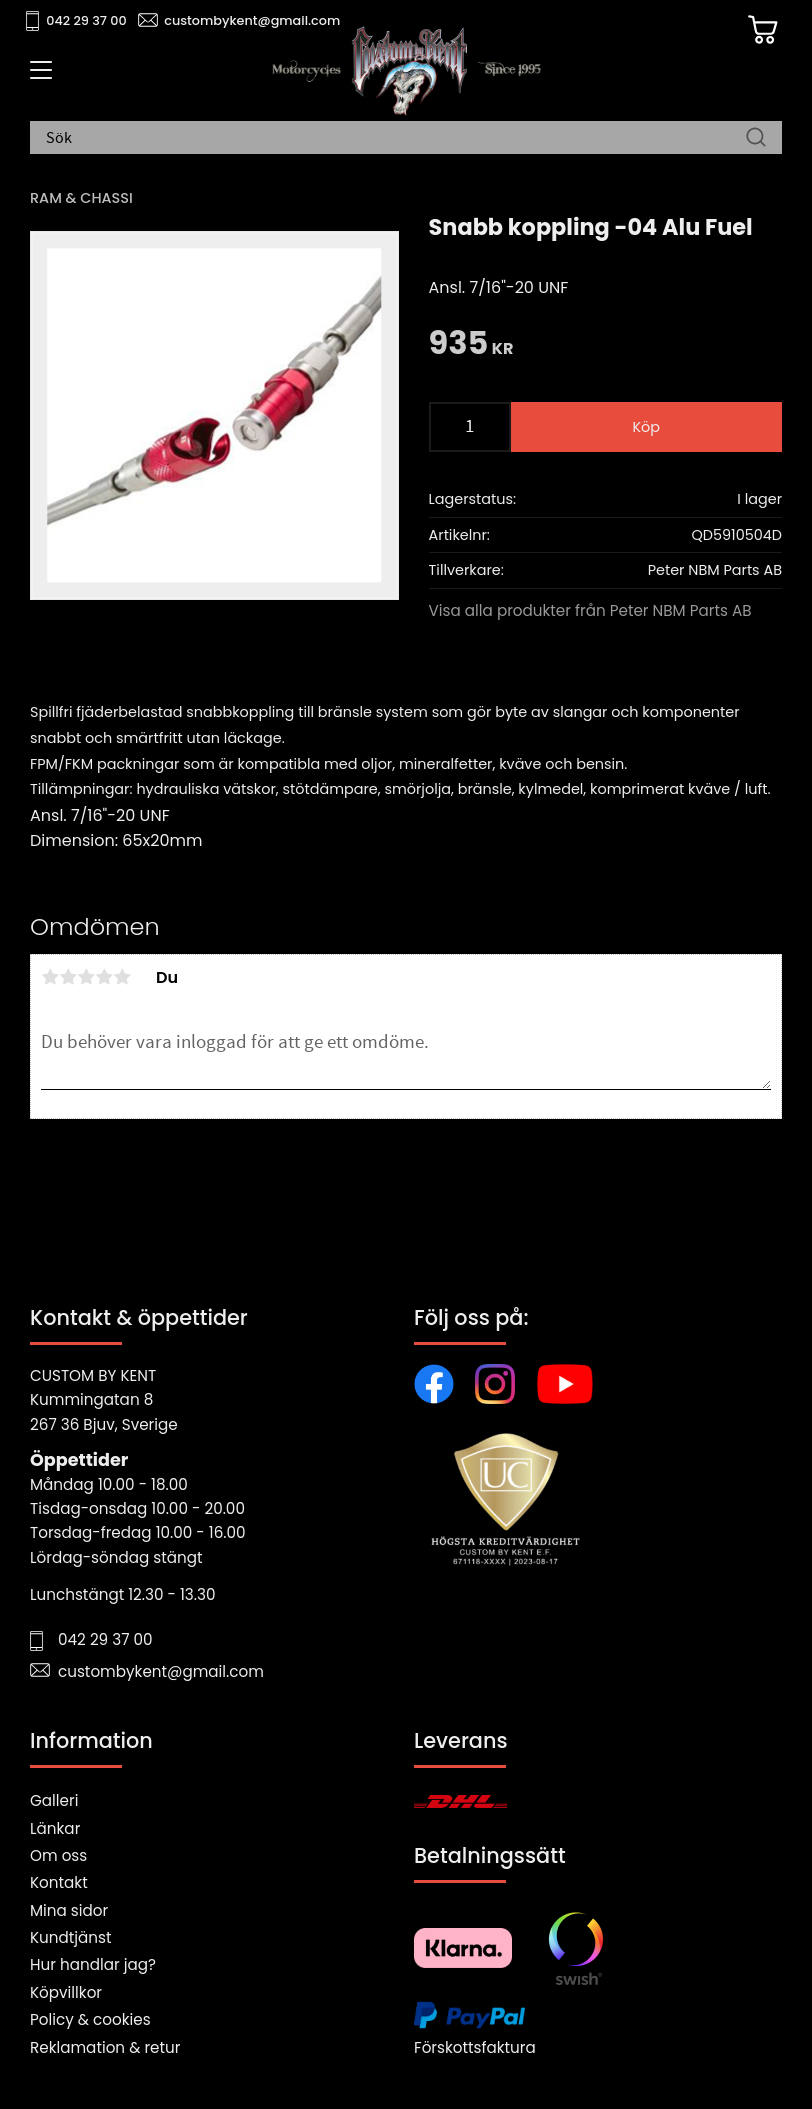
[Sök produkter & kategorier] (396, 139)
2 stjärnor (68, 977)
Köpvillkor (66, 1992)
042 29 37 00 (86, 20)
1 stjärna (50, 977)
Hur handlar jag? (93, 1964)
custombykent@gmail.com (252, 20)
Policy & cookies (90, 2019)
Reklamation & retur (105, 2047)
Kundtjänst (71, 1937)
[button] (37, 77)
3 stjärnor (86, 977)
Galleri (54, 1800)
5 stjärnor (122, 977)
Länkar (55, 1828)
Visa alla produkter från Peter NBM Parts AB (590, 610)
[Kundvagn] (761, 31)
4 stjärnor (104, 977)
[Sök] (756, 139)
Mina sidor (69, 1910)
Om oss (58, 1855)
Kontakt (59, 1882)
